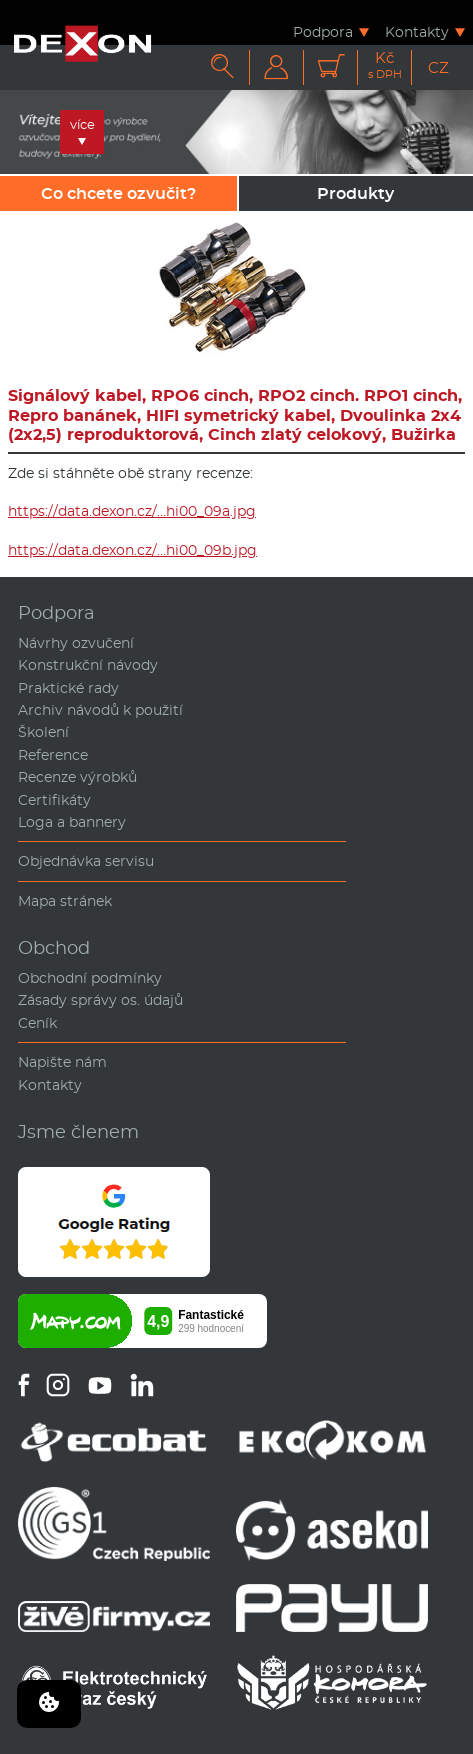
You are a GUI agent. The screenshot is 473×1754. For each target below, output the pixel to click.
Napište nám (62, 1062)
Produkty (355, 193)
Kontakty (417, 31)
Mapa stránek (65, 901)
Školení (43, 732)
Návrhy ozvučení (76, 643)
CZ (438, 67)
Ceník (37, 1023)
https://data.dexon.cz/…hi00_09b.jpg (132, 550)
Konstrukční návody (88, 665)
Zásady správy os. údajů (100, 1000)
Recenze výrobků (77, 777)
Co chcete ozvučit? (118, 193)
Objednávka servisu (86, 861)
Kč (385, 65)
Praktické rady (68, 688)
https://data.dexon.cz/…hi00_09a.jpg (132, 511)
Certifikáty (54, 800)
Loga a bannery (72, 822)
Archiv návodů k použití (100, 710)
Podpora (323, 31)
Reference (53, 755)
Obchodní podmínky (90, 978)
